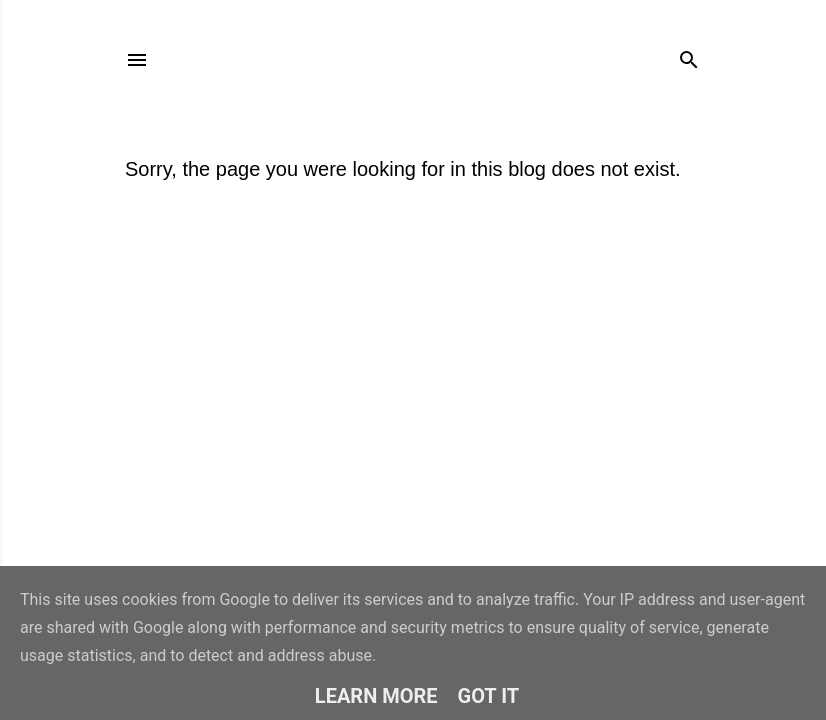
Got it (489, 696)
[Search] (689, 55)
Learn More (376, 696)
